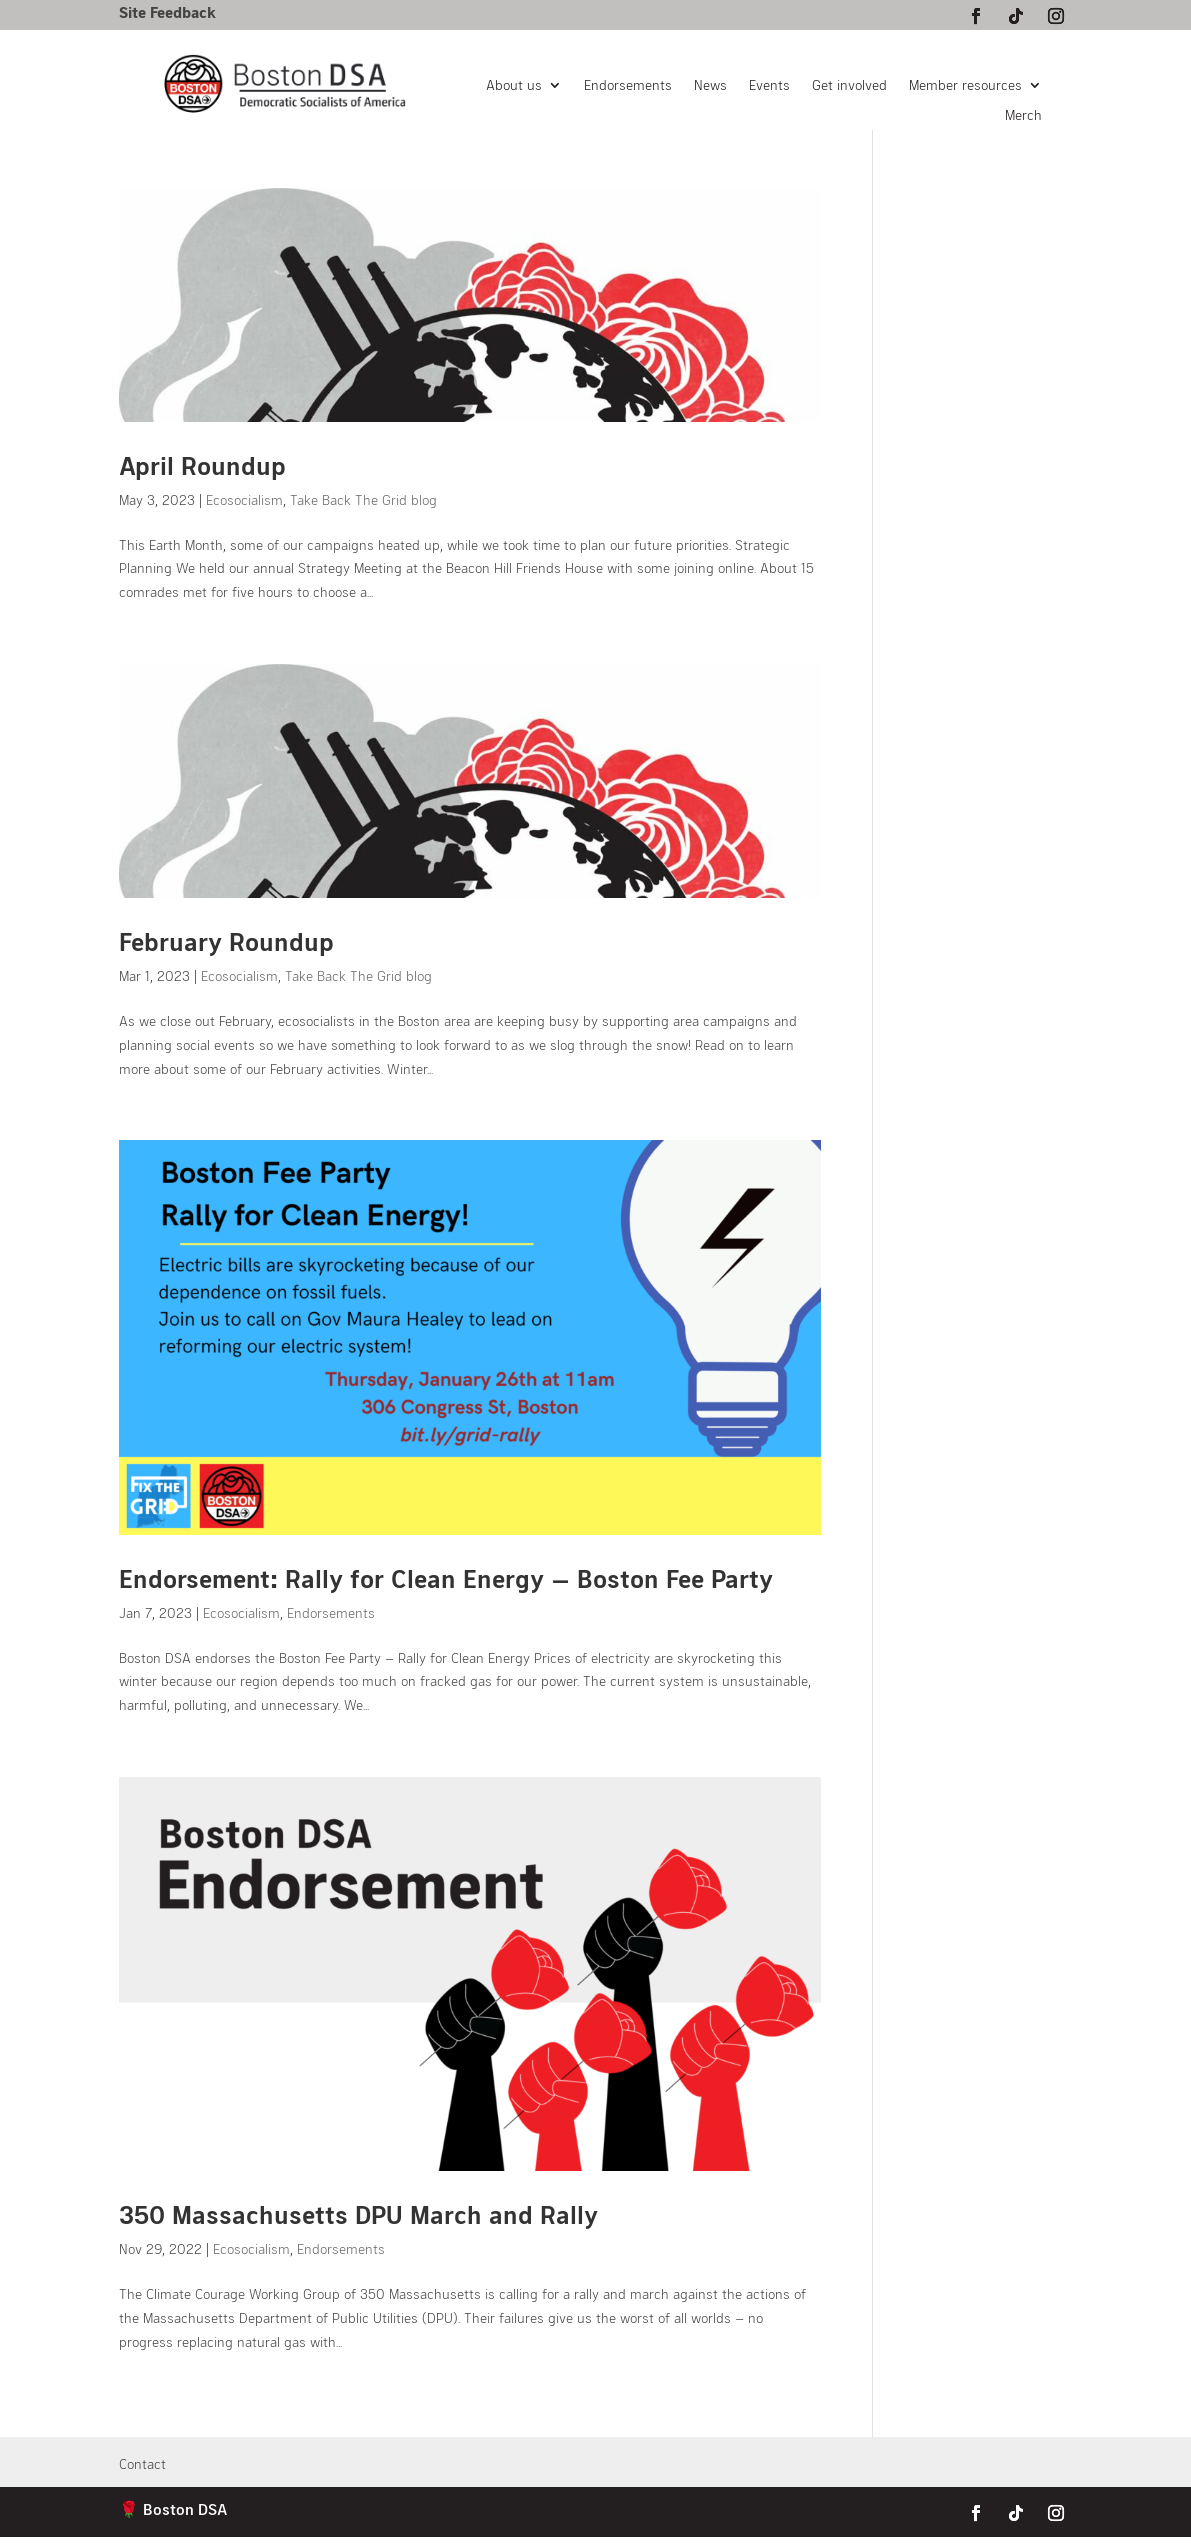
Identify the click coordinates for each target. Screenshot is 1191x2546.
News (710, 85)
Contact (142, 2464)
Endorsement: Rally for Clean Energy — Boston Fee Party (446, 1577)
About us (514, 85)
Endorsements (628, 85)
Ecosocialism (244, 499)
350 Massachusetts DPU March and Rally (358, 2213)
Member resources (965, 85)
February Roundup (226, 940)
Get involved (849, 85)
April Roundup (202, 464)
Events (769, 85)
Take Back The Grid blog (363, 499)
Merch (1023, 115)
